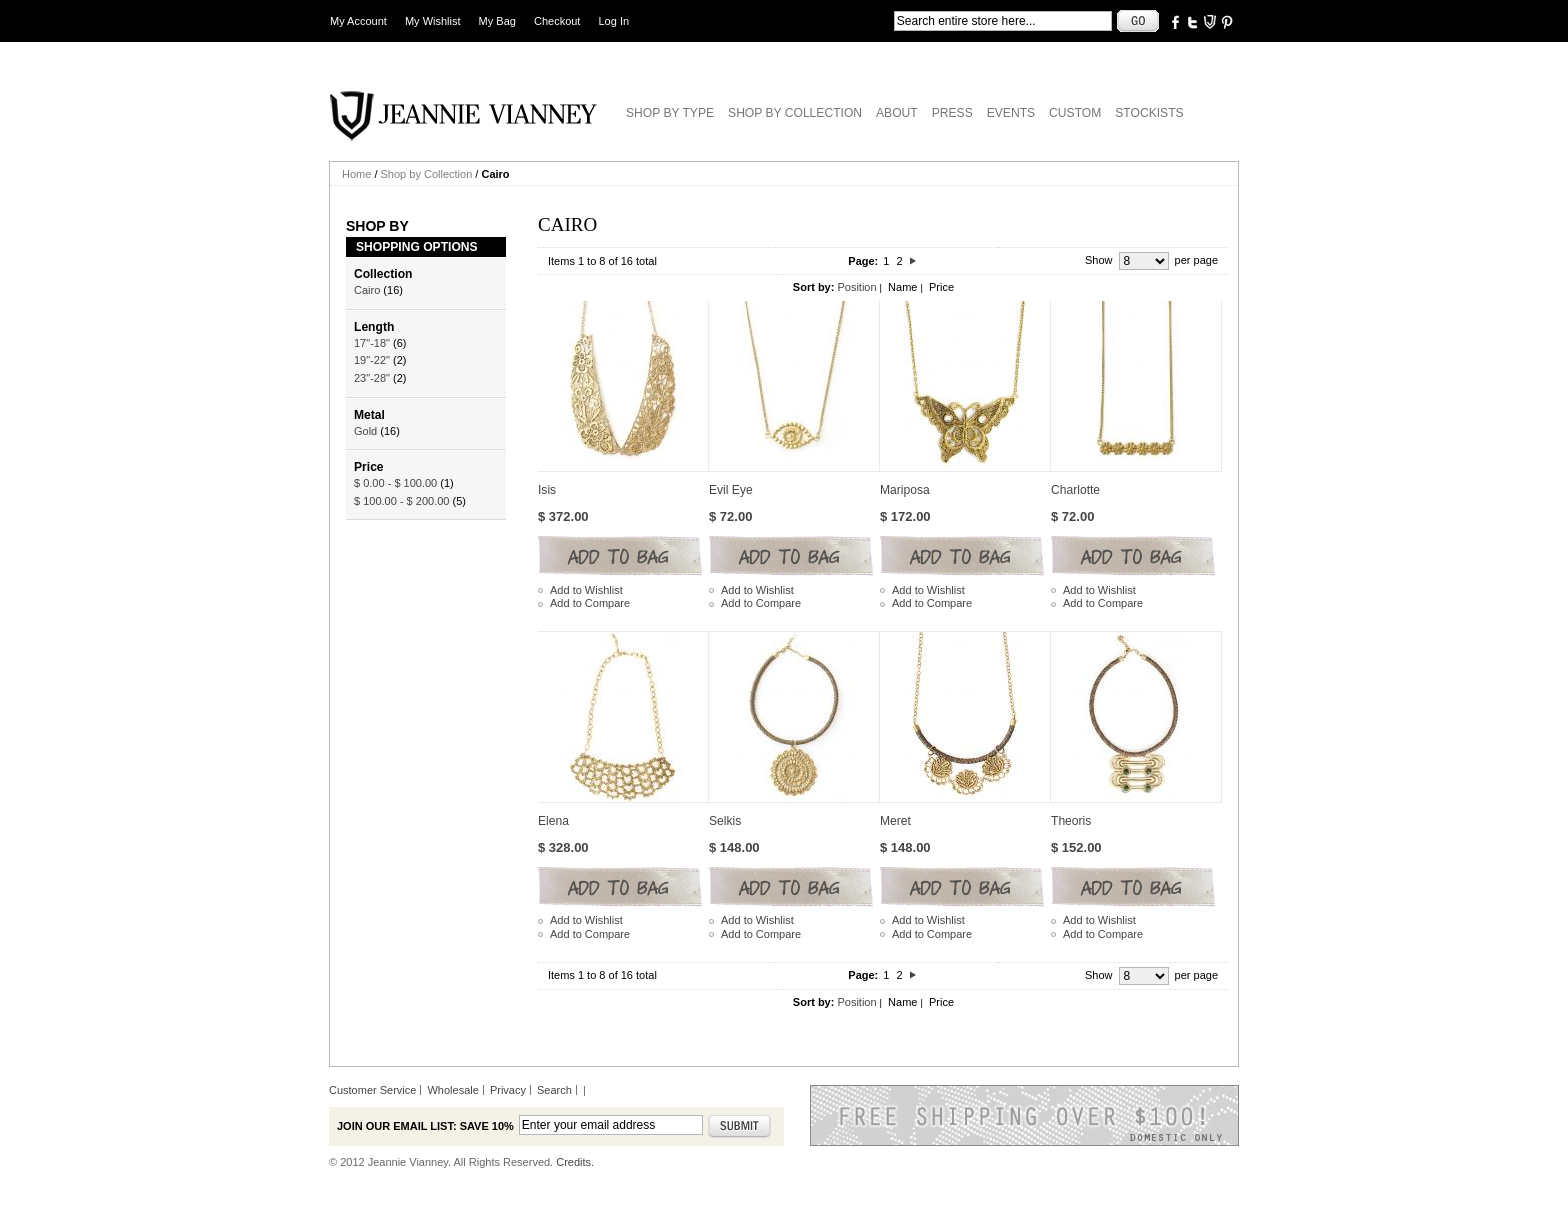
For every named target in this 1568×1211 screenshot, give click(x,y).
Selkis (725, 821)
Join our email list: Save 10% (425, 1126)
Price (941, 287)
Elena (553, 821)
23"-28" (372, 378)
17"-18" (372, 343)
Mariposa (905, 490)
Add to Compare (590, 603)
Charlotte (1075, 490)
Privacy (508, 1090)
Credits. (575, 1162)
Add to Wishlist (586, 590)
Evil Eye (731, 490)
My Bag (497, 21)
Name (902, 287)
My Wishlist (433, 21)
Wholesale (452, 1090)
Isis (547, 490)
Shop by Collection (427, 174)
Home (356, 174)
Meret (895, 821)
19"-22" (372, 360)
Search (554, 1090)
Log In (614, 21)
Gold (365, 431)
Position (856, 287)
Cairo (367, 290)
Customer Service (372, 1090)
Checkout (557, 21)
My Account (358, 21)
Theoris (1071, 821)
